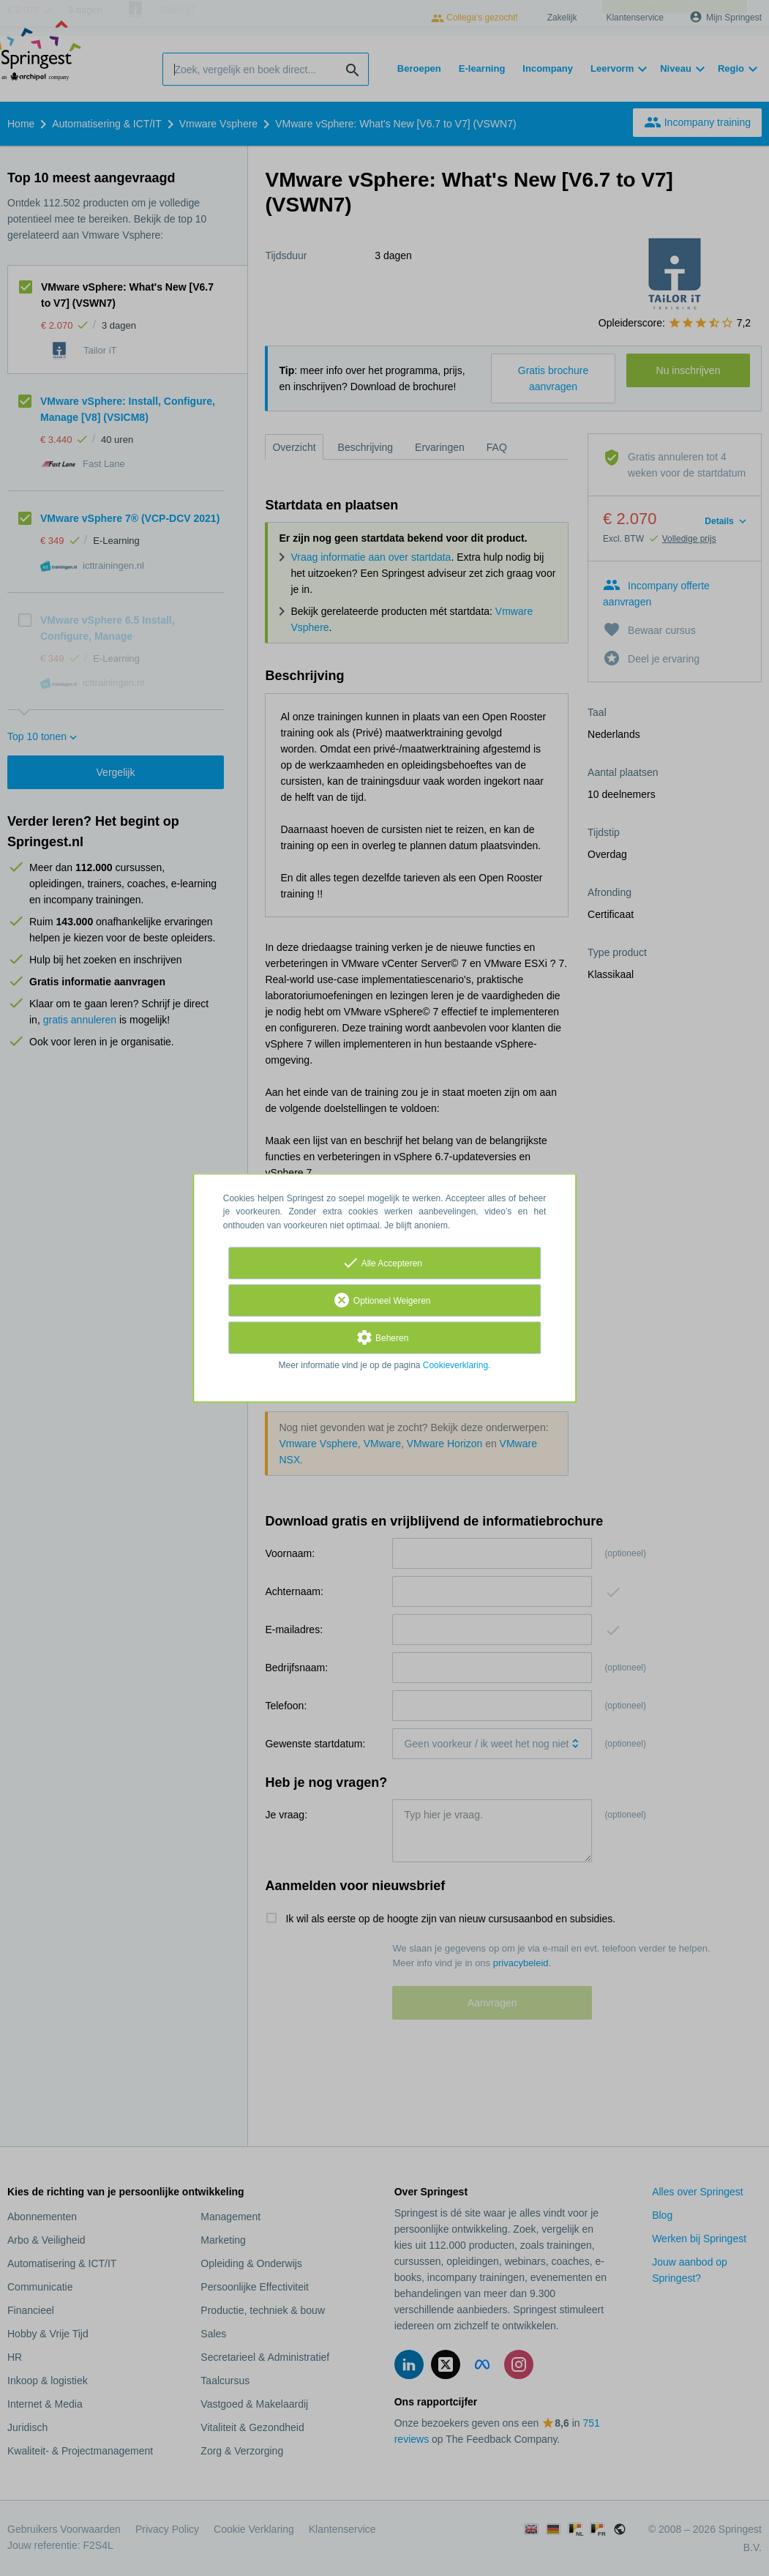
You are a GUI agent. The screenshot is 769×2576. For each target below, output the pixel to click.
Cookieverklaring (455, 1365)
